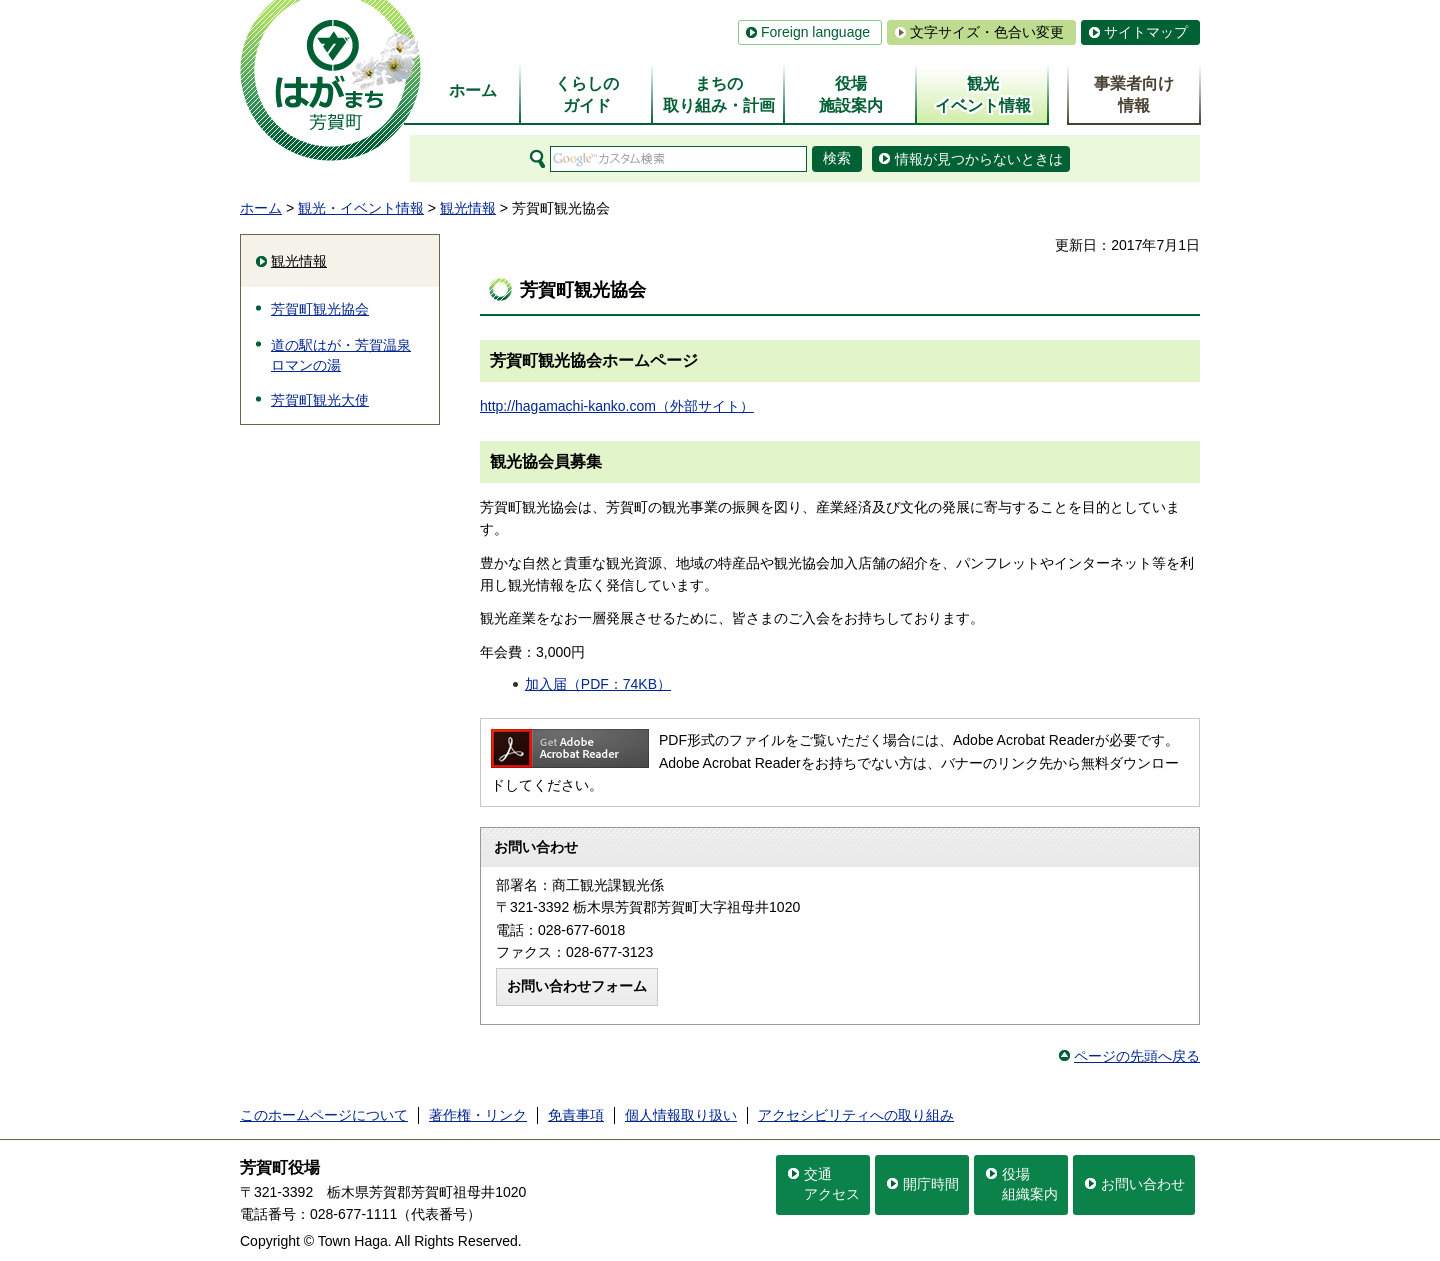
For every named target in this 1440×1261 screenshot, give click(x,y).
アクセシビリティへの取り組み (856, 1115)
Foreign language (815, 32)
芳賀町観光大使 (320, 400)
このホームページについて (324, 1115)
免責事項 (576, 1115)
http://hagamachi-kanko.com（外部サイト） (617, 406)
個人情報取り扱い (681, 1115)
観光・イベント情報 (361, 208)
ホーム (261, 208)
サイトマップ (1146, 32)
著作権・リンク (478, 1115)
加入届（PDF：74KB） (598, 684)
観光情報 (468, 208)
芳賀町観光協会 (320, 309)
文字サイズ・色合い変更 (987, 32)
